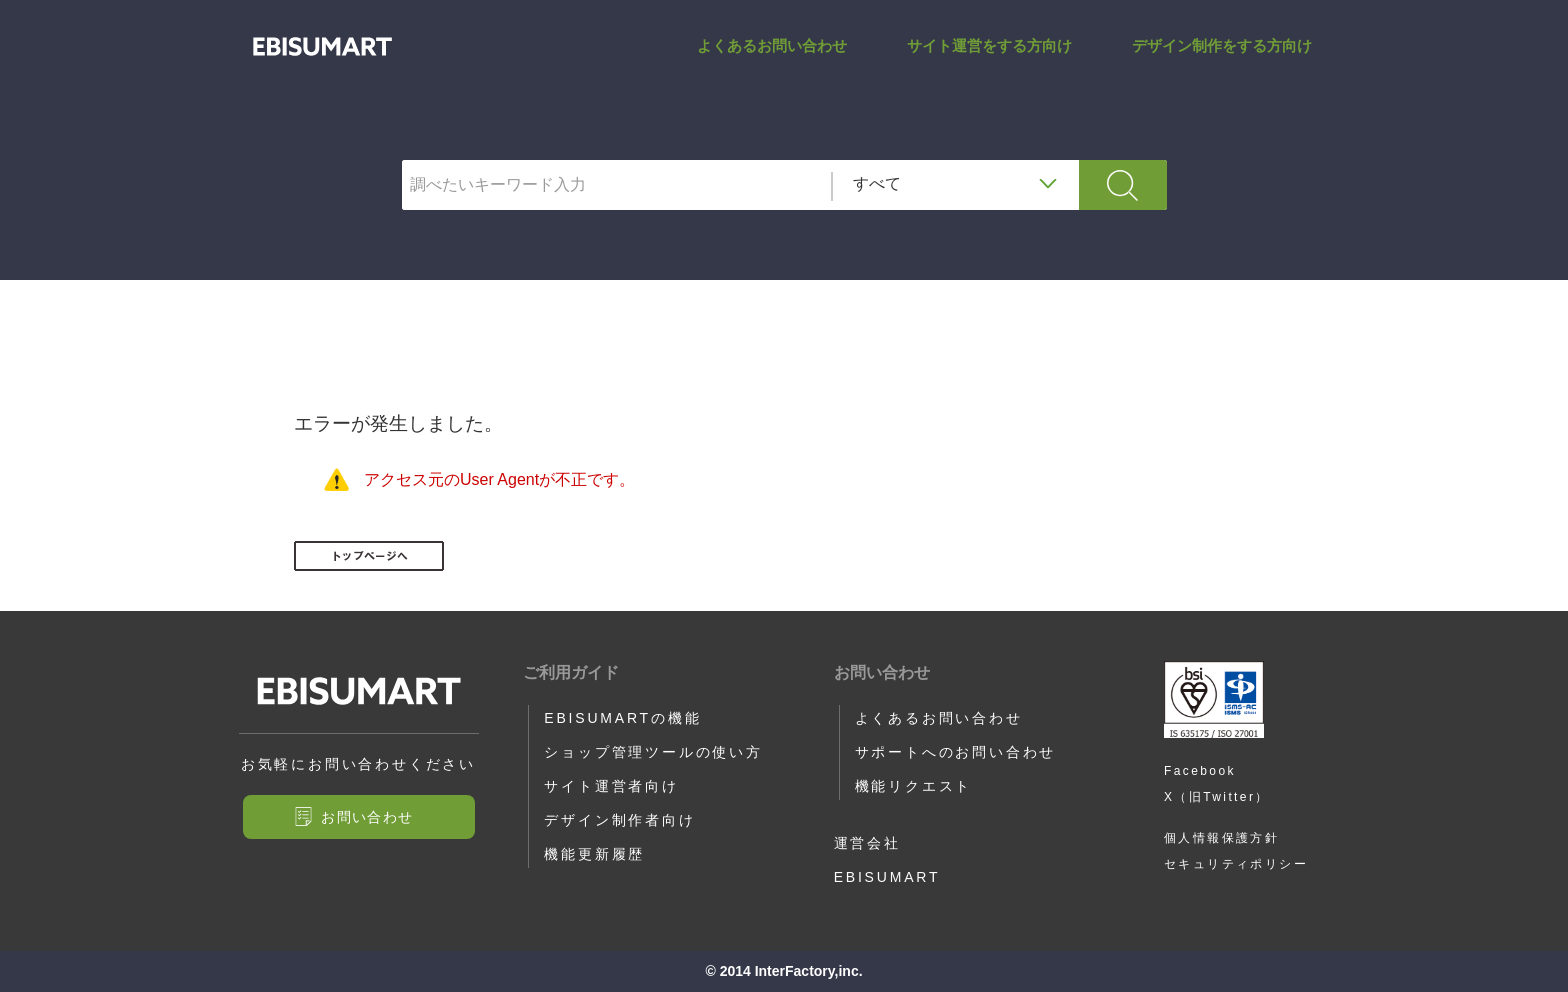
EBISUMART (887, 877)
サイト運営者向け (611, 786)
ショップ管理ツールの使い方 (653, 752)
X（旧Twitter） (1217, 797)
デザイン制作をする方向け (1222, 63)
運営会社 (867, 843)
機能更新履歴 (594, 854)
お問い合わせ (367, 817)
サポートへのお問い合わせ (956, 752)
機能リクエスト (914, 786)
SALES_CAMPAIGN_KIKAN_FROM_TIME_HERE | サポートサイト (322, 64)
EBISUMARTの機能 (622, 718)
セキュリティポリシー (1236, 864)
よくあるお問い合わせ (772, 63)
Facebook (1200, 771)
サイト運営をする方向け (989, 63)
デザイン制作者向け (619, 820)
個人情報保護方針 (1221, 838)
